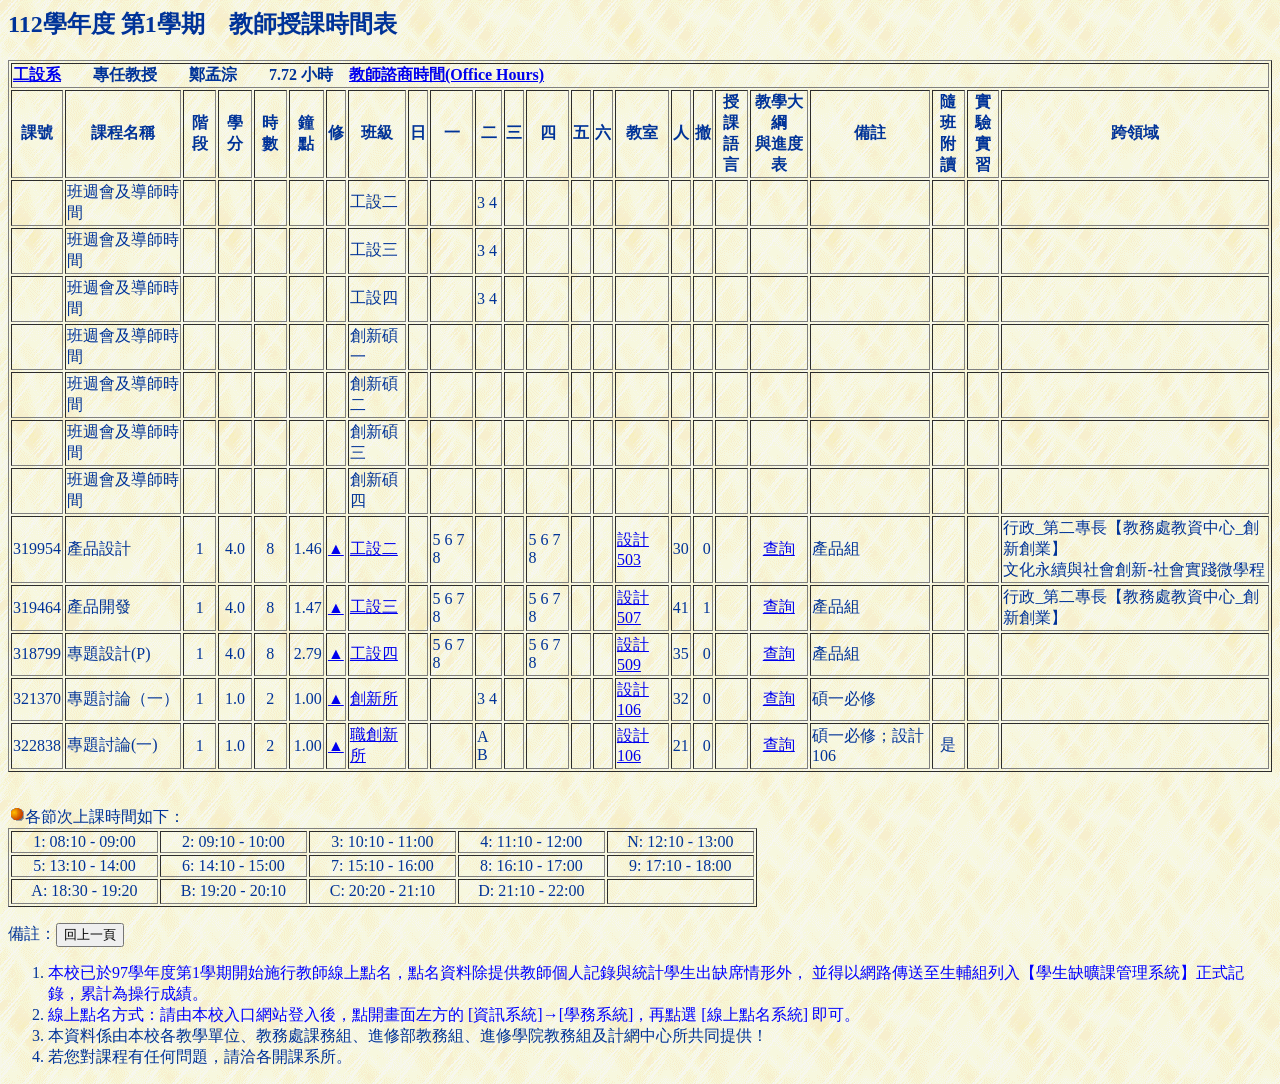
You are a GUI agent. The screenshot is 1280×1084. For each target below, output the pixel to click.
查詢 (779, 548)
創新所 (374, 698)
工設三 (374, 606)
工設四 (374, 653)
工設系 (37, 74)
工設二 (374, 548)
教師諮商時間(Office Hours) (446, 74)
